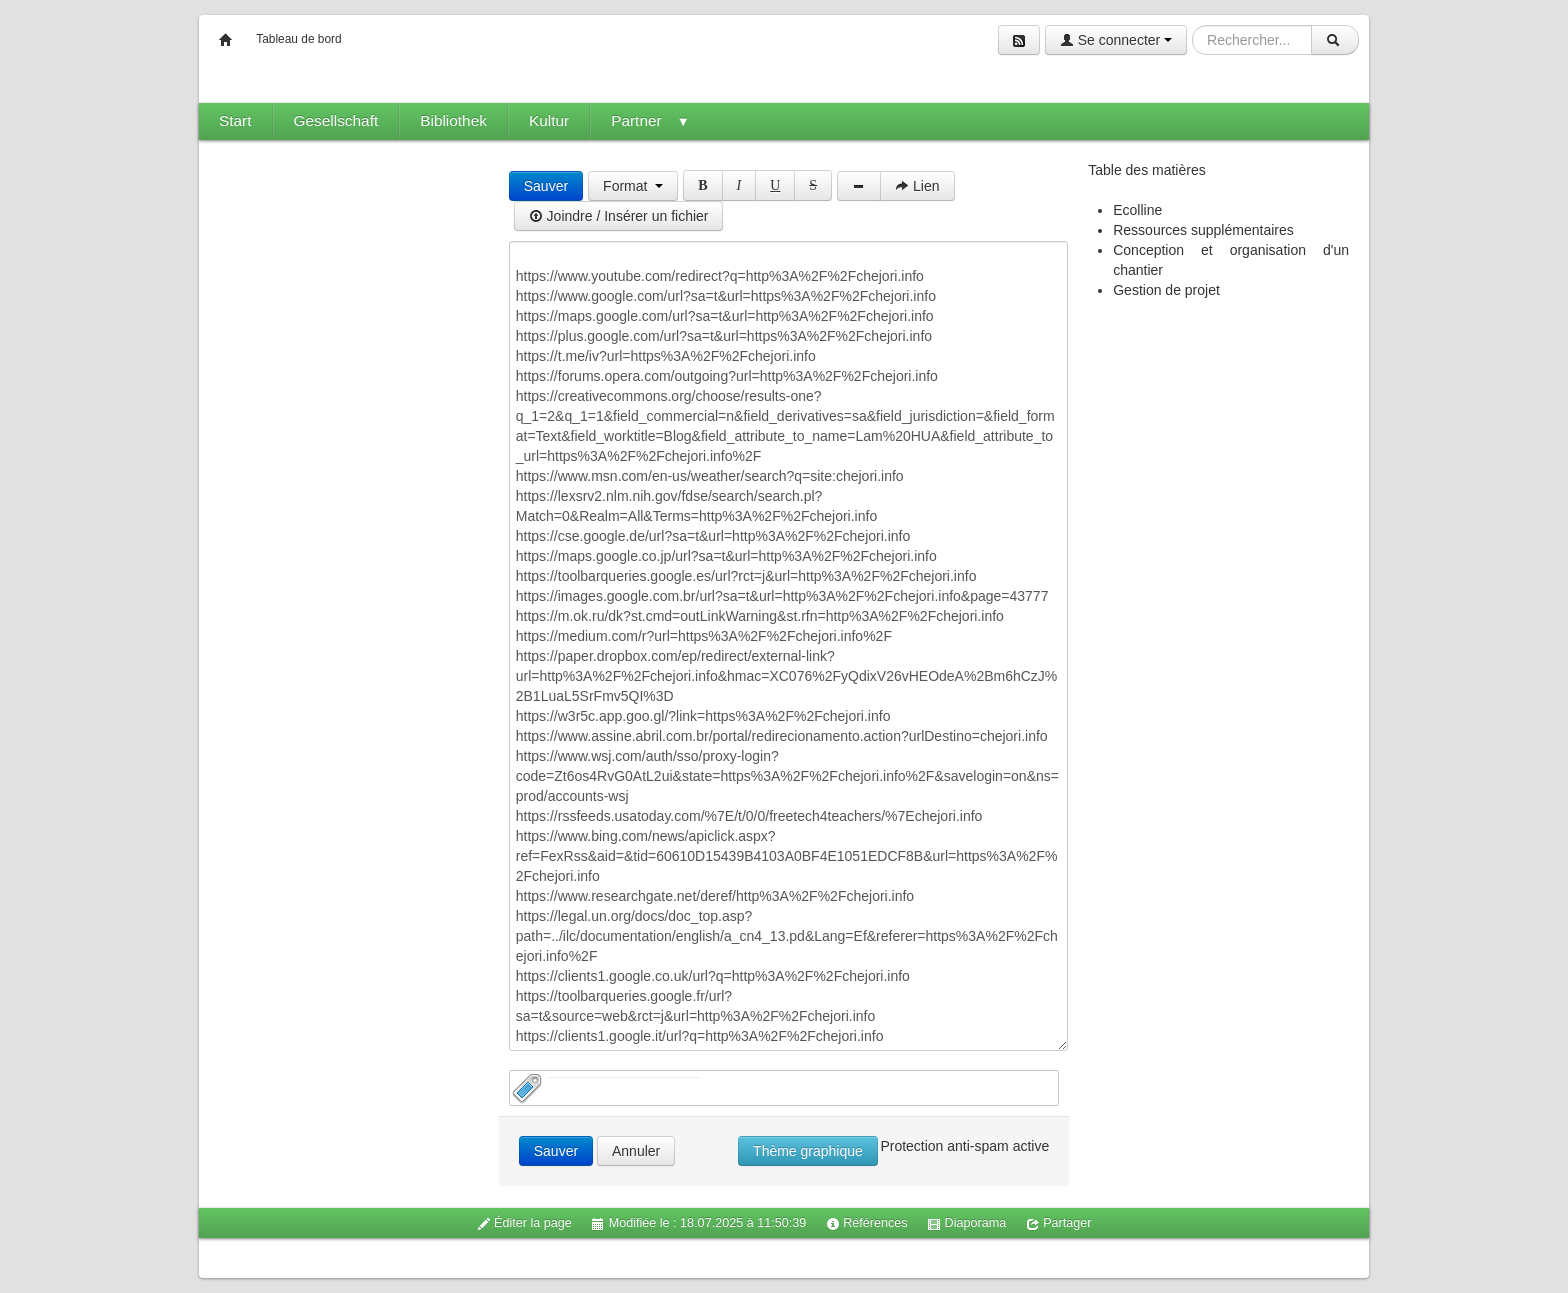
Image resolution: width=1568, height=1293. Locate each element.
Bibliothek (453, 120)
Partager (1059, 1223)
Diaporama (966, 1223)
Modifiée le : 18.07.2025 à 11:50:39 (698, 1223)
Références (867, 1223)
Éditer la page (524, 1223)
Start (235, 120)
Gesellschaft (336, 120)
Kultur (549, 120)
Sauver (546, 186)
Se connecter (1116, 40)
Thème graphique (808, 1151)
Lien (917, 186)
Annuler (636, 1151)
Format (633, 186)
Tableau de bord (298, 39)
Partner (650, 120)
